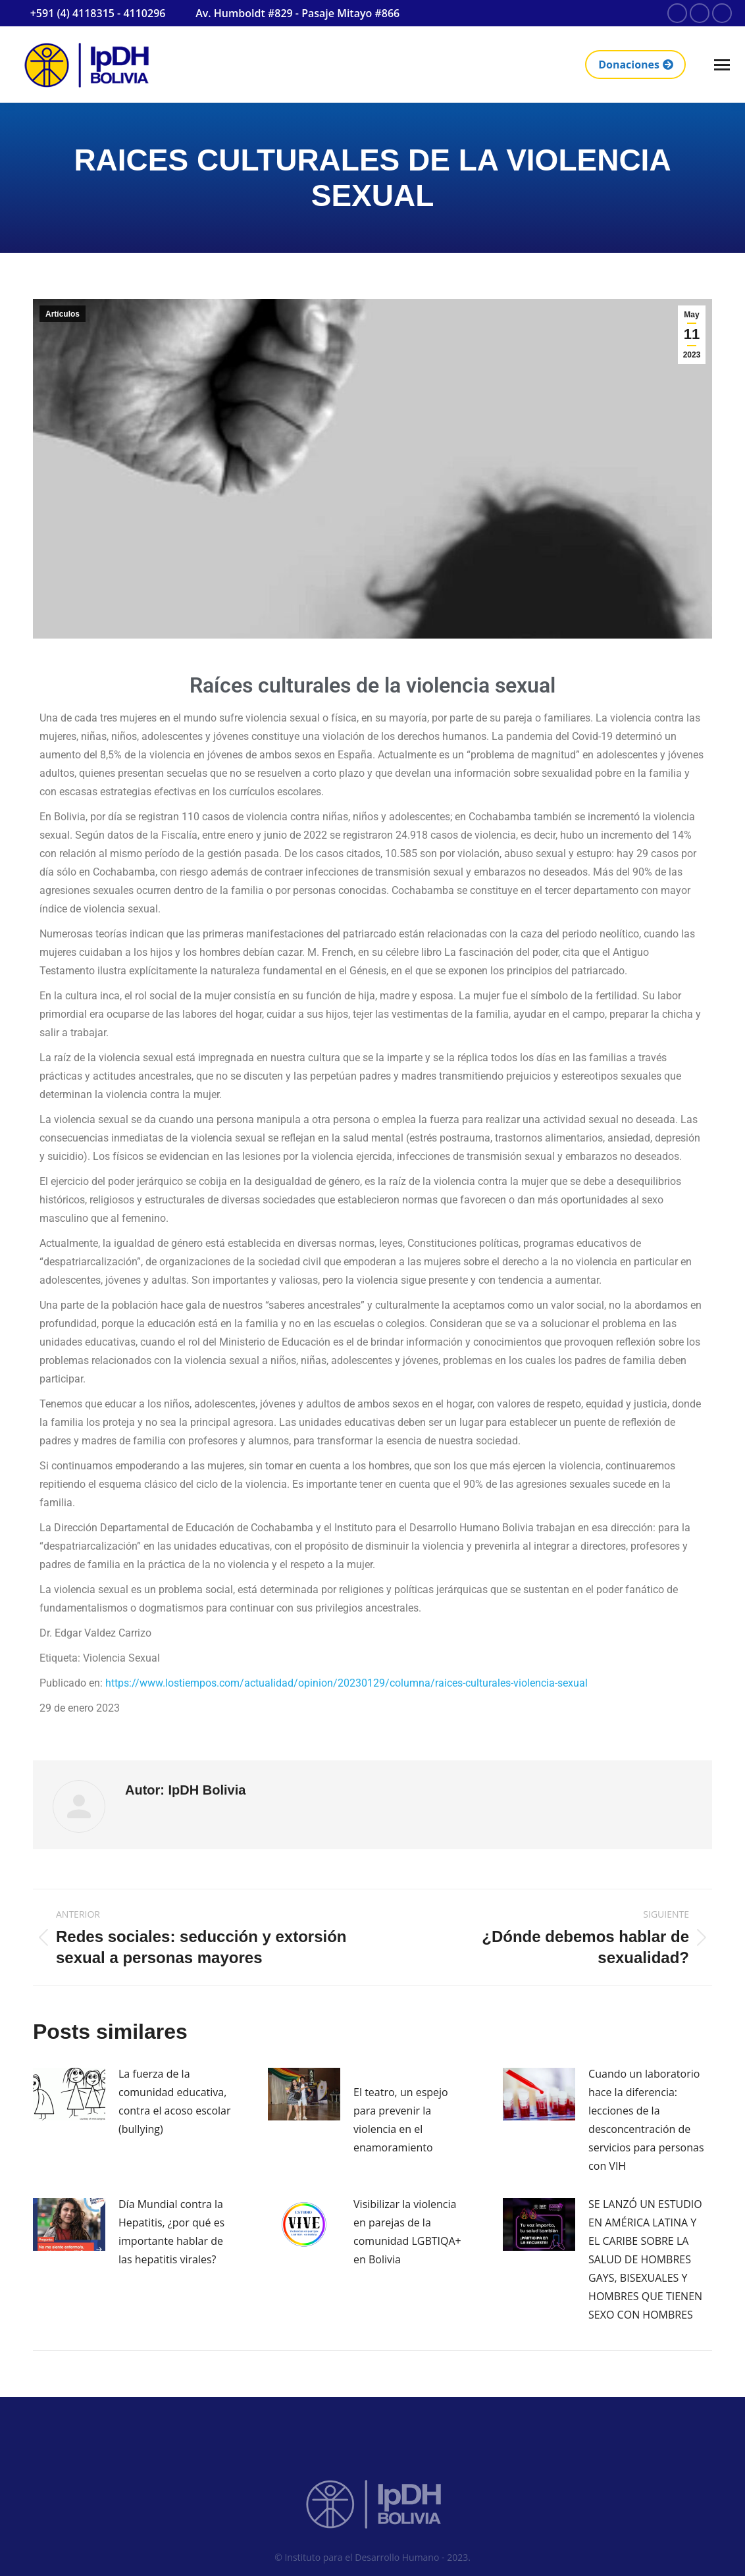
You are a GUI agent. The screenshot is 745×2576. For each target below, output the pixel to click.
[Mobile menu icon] (722, 65)
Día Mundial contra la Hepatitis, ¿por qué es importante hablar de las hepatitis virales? (171, 2232)
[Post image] (69, 2094)
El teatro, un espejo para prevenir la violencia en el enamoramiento (400, 2120)
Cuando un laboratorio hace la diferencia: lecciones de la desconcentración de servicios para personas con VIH (646, 2119)
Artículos (62, 314)
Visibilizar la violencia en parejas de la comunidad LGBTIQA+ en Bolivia (407, 2232)
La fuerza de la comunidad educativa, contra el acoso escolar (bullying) (174, 2101)
